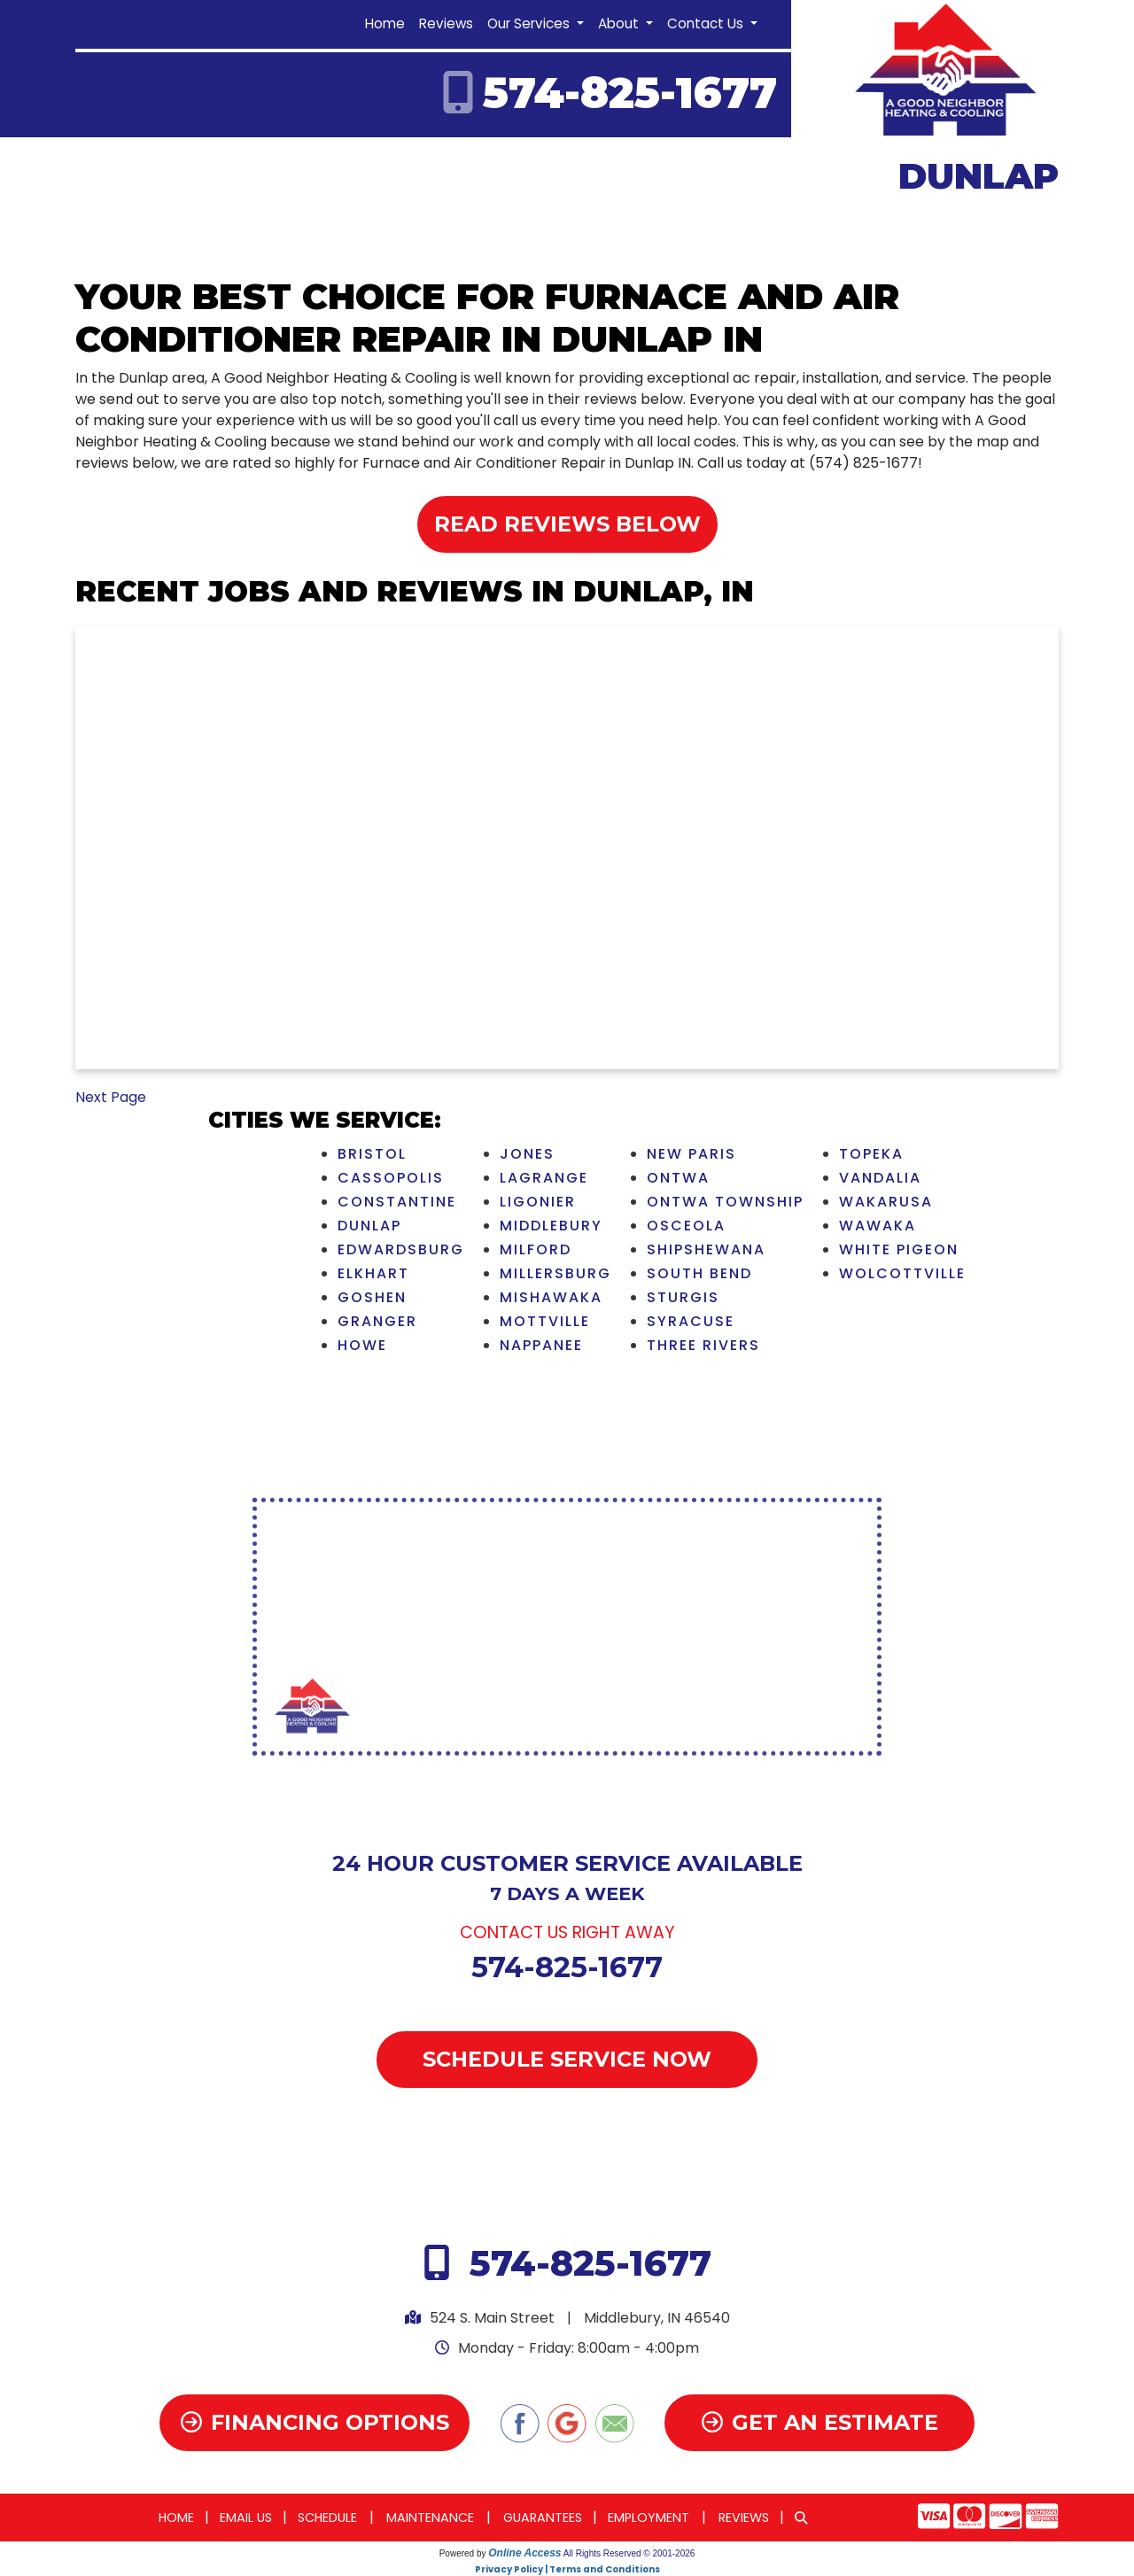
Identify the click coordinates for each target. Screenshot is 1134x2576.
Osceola (686, 1225)
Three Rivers (703, 1345)
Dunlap (369, 1225)
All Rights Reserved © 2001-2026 (629, 2553)
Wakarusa (886, 1201)
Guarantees (542, 2517)
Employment (648, 2517)
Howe (362, 1345)
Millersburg (555, 1273)
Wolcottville (902, 1273)
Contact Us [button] (707, 23)
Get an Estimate (820, 2422)
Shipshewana (706, 1249)
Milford (535, 1249)
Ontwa (678, 1178)
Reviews (446, 23)
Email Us (246, 2517)
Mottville (545, 1321)
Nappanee (541, 1345)
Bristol (372, 1154)
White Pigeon (899, 1249)
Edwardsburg (401, 1249)
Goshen (372, 1297)
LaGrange (544, 1178)
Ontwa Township (725, 1201)
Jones (527, 1154)
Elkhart (373, 1273)
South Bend (699, 1273)
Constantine (397, 1201)
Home (385, 23)
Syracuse (690, 1321)
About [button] (620, 23)
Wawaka (877, 1225)
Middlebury (551, 1225)
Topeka (871, 1154)
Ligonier (538, 1201)
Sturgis (683, 1297)
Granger (377, 1321)
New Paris (691, 1154)
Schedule (327, 2517)
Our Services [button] (530, 23)
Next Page (110, 1097)
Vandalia (880, 1178)
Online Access (524, 2553)
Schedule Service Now (567, 2059)
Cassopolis (391, 1178)
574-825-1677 (630, 93)
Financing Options (315, 2422)
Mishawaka (551, 1297)
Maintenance (430, 2517)
